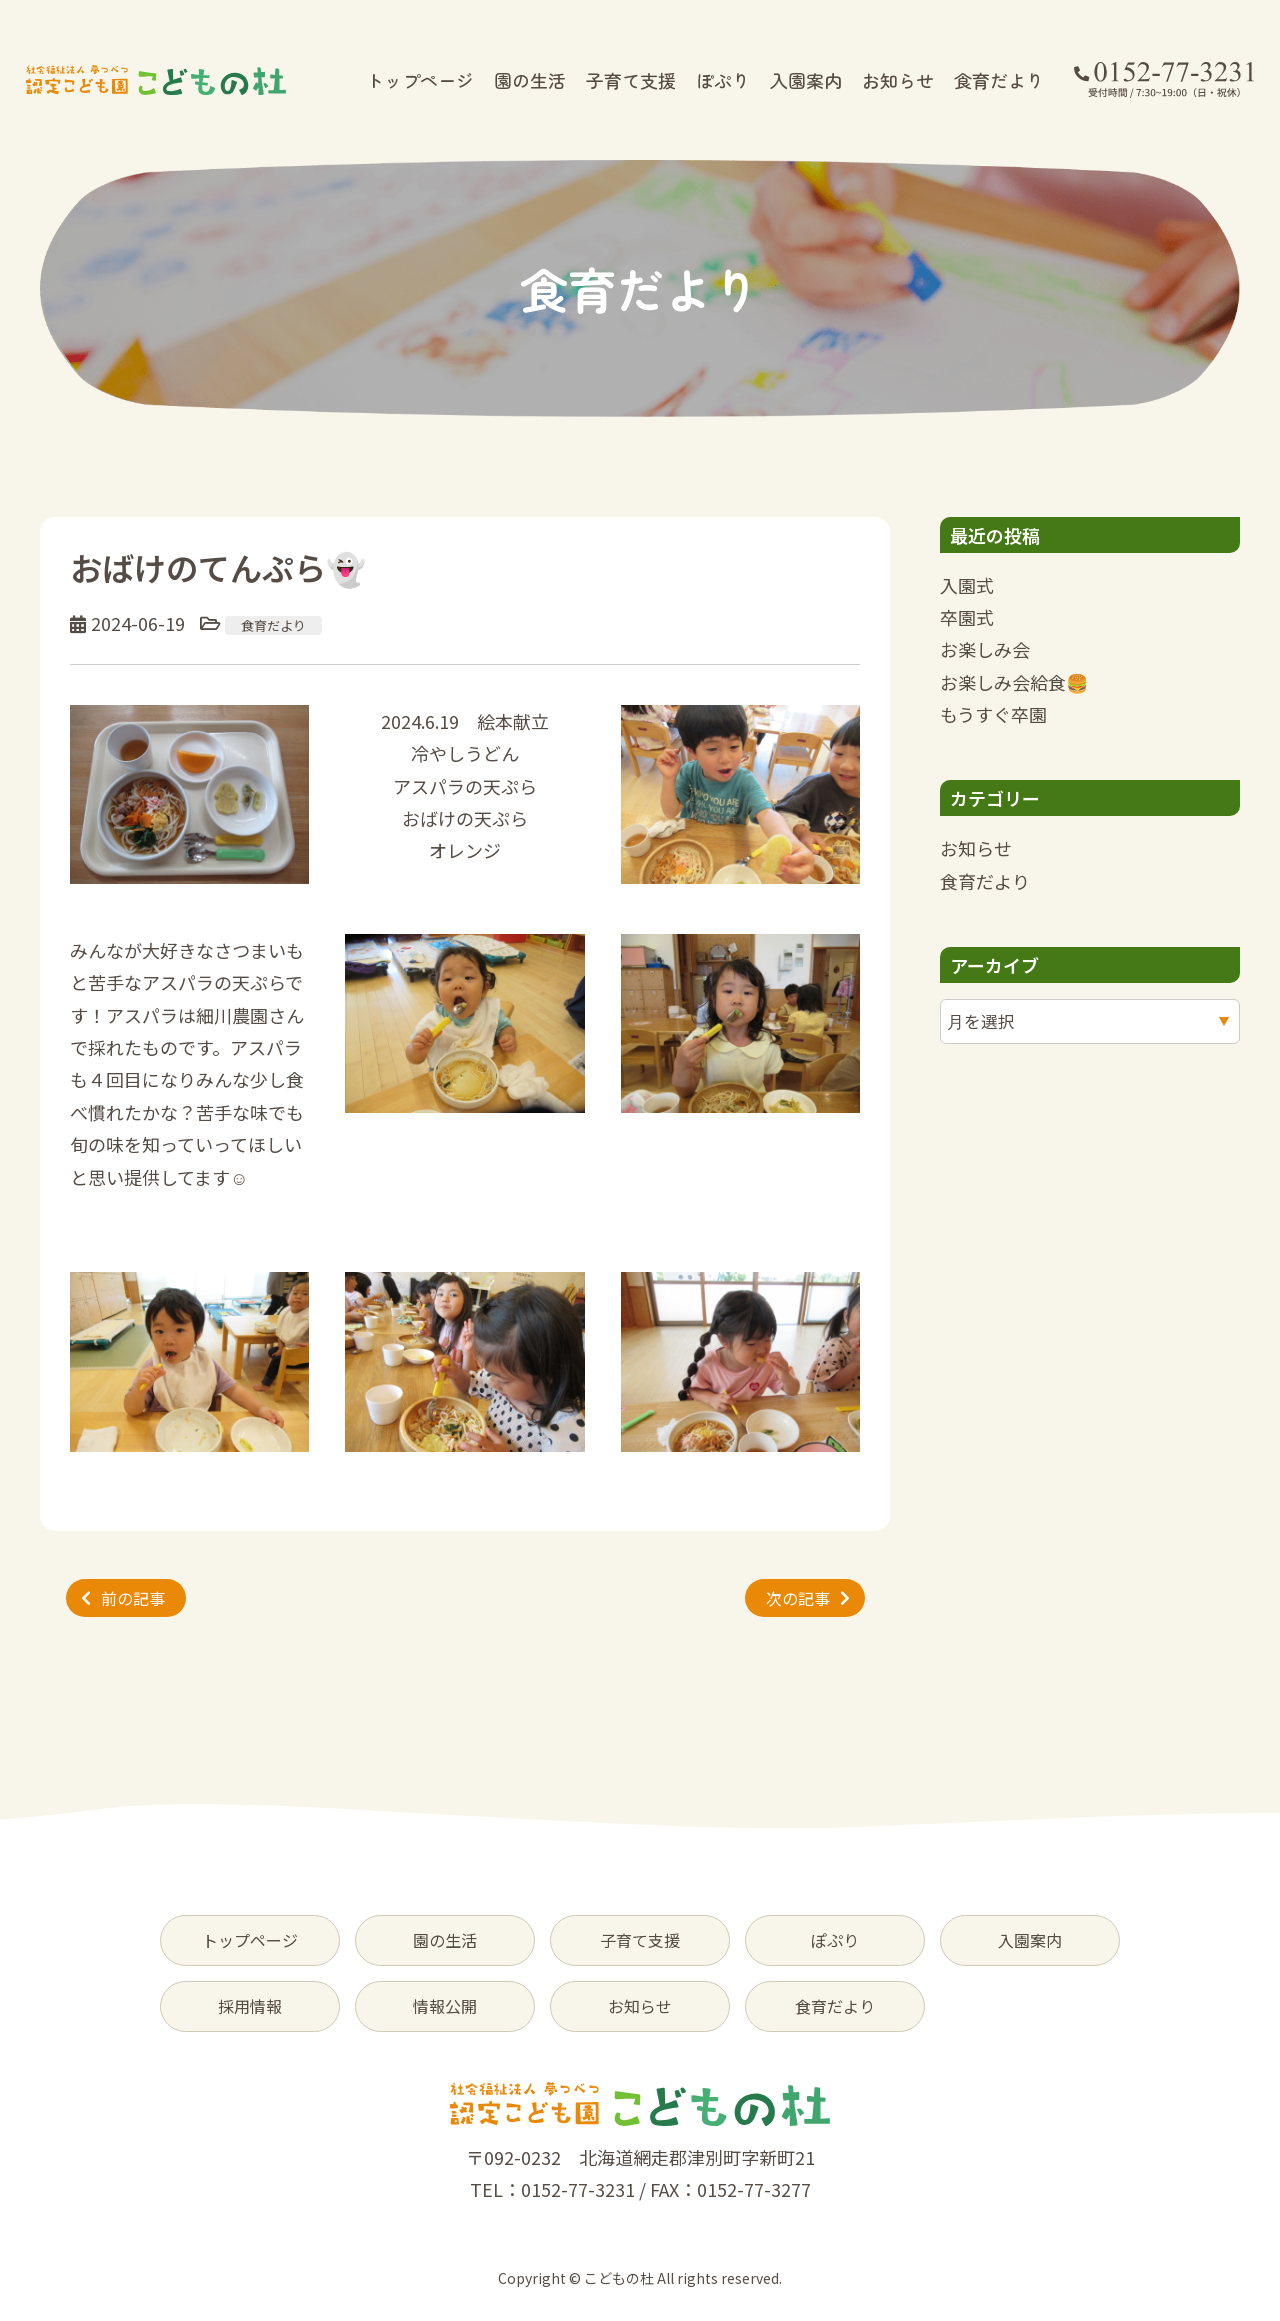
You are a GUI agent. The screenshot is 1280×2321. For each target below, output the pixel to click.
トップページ (420, 80)
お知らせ (898, 80)
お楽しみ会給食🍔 (1014, 682)
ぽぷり (723, 80)
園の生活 (530, 80)
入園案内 (806, 80)
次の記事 (798, 1598)
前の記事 (133, 1598)
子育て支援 (631, 80)
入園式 (967, 585)
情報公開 (445, 2006)
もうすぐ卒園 (993, 714)
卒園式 (967, 617)
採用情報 (250, 2006)
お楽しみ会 (985, 649)
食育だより (999, 80)
